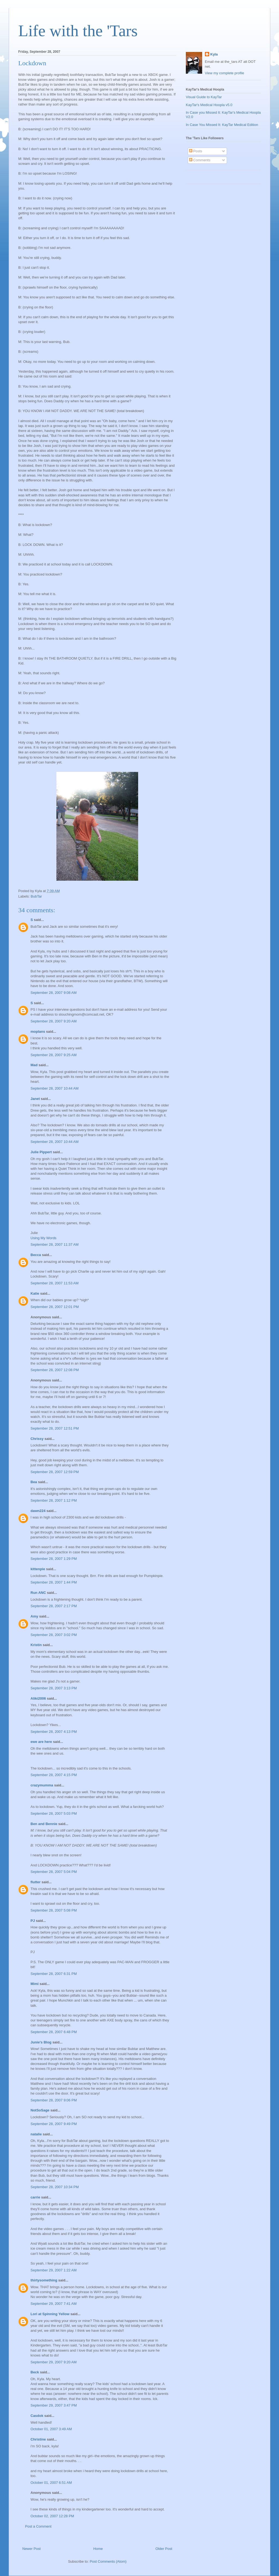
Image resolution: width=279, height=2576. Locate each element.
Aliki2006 (38, 1698)
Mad (34, 1065)
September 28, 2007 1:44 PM (54, 1582)
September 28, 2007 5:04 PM (54, 1872)
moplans (38, 1031)
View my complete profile (224, 73)
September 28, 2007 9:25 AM (54, 1055)
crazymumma (42, 1785)
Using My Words (43, 1238)
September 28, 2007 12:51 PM (55, 1428)
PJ (33, 1921)
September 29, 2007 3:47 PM (54, 2405)
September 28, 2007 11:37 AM (54, 1244)
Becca (36, 1255)
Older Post (164, 2549)
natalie (36, 2134)
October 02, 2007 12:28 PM (52, 2516)
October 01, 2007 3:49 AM (51, 2429)
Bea (34, 1482)
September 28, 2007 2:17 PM (54, 1606)
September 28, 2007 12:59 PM (55, 1472)
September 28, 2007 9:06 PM (54, 2100)
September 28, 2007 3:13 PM (54, 1688)
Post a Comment (38, 2526)
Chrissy (37, 1439)
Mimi (35, 1984)
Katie (35, 1293)
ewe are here (41, 1742)
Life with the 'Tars (78, 31)
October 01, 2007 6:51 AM (51, 2483)
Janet (35, 1099)
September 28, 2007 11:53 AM (54, 1283)
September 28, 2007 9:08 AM (54, 993)
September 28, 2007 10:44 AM (54, 1088)
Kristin (36, 1645)
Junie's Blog (41, 2042)
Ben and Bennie (44, 1824)
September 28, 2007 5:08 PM (54, 1910)
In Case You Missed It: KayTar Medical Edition (222, 125)
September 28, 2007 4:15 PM (54, 1775)
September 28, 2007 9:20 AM (54, 1021)
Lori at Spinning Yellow (50, 2314)
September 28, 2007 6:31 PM (54, 1974)
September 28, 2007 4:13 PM (54, 1732)
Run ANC (38, 1593)
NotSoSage (40, 2110)
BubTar (36, 896)
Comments (199, 160)
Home (98, 2549)
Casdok (37, 2416)
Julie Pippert (41, 1152)
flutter (36, 1882)
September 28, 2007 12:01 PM (55, 1307)
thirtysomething (44, 2280)
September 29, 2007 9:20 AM (54, 2362)
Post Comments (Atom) (108, 2561)
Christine (38, 2439)
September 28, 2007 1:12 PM (54, 1500)
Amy (34, 1616)
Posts (195, 151)
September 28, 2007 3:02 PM (54, 1635)
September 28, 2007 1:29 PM (54, 1559)
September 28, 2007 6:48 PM (54, 2032)
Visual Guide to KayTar (204, 97)
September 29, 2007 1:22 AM (54, 2270)
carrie (35, 2197)
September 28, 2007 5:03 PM (54, 1813)
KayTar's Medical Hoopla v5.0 (209, 105)
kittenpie (38, 1569)
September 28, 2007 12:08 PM (55, 1370)
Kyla (214, 54)
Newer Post (31, 2549)
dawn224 (38, 1511)
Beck (35, 2372)
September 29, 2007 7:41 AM (54, 2304)
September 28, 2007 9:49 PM (54, 2124)
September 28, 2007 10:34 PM (55, 2187)
